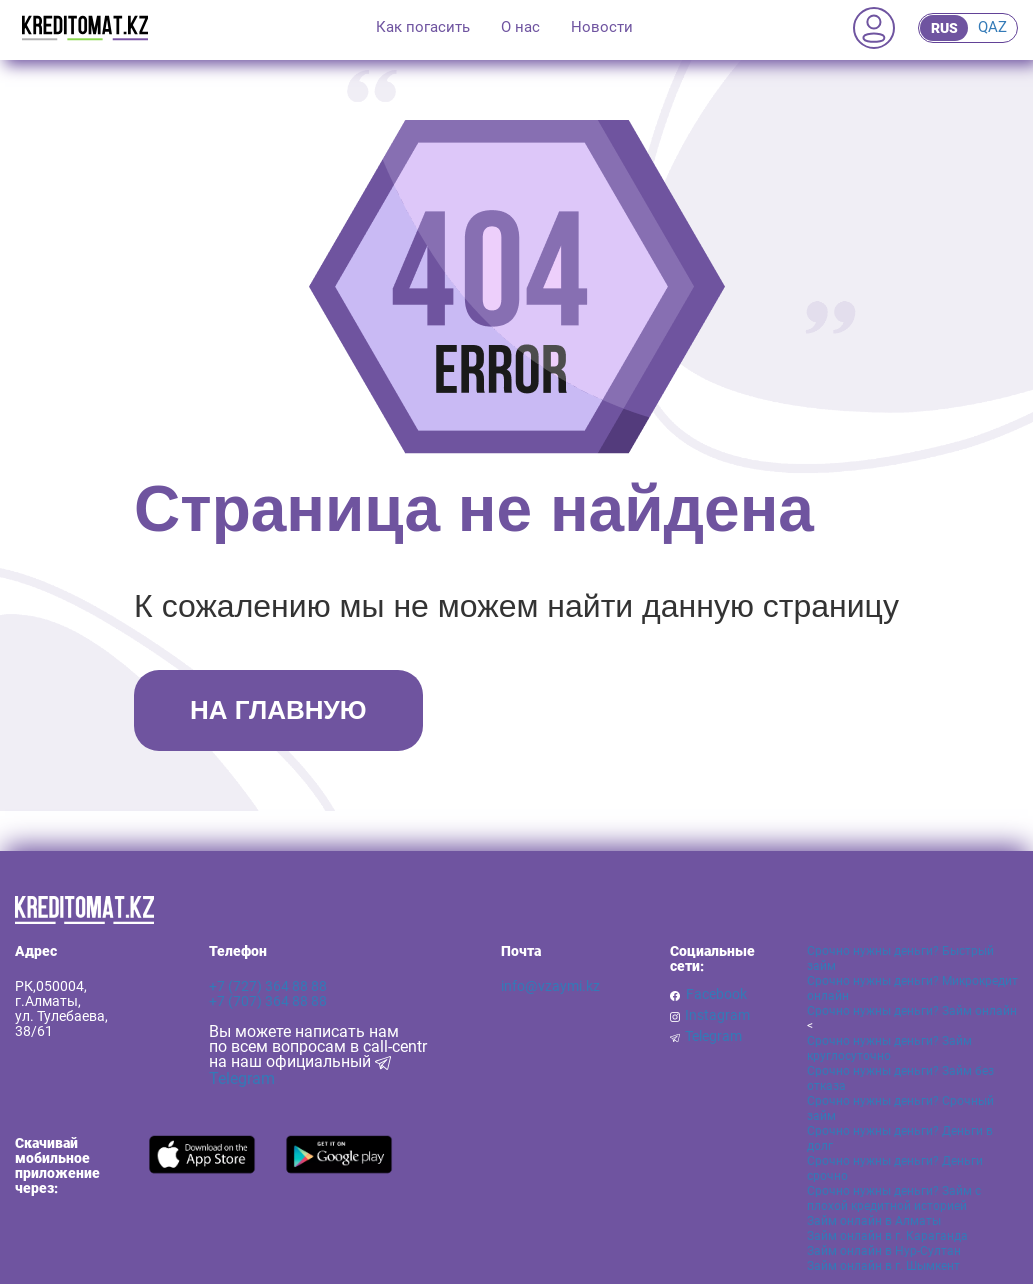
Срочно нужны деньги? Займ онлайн (912, 1011)
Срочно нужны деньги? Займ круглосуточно (889, 1048)
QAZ (992, 27)
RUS (944, 28)
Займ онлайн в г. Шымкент (883, 1266)
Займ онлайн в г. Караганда (887, 1236)
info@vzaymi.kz (550, 986)
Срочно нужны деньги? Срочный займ (900, 1108)
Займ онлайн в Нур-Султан (884, 1251)
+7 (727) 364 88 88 (268, 986)
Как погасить (423, 27)
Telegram (713, 1036)
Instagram (717, 1015)
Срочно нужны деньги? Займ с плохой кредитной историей (894, 1198)
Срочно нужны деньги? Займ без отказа (900, 1078)
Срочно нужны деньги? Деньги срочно (895, 1168)
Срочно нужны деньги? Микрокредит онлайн (912, 988)
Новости (602, 27)
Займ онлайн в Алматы (874, 1221)
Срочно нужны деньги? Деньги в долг (900, 1138)
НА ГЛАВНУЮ (278, 710)
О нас (520, 27)
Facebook (716, 994)
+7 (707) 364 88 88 (268, 1001)
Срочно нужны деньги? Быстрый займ (900, 958)
